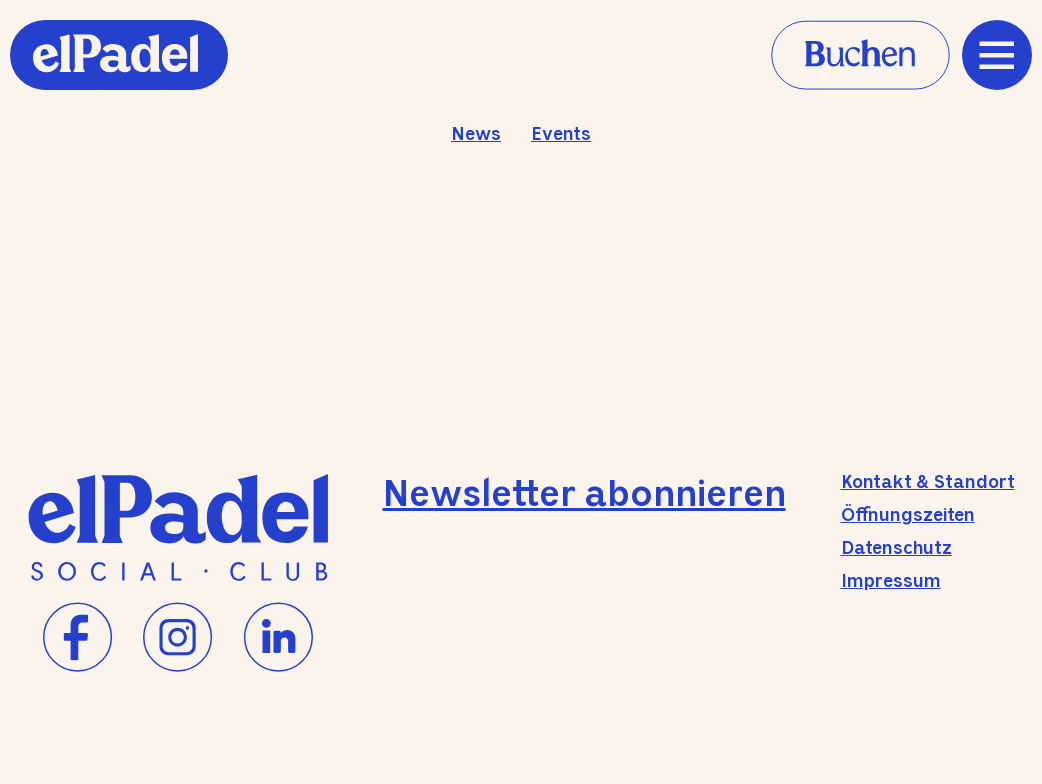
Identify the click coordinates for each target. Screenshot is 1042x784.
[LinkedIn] (278, 638)
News (476, 135)
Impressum (891, 582)
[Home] (119, 82)
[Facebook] (78, 638)
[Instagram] (178, 638)
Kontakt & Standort (928, 483)
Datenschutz (896, 549)
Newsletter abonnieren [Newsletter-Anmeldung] (584, 496)
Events (561, 135)
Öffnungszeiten (908, 516)
